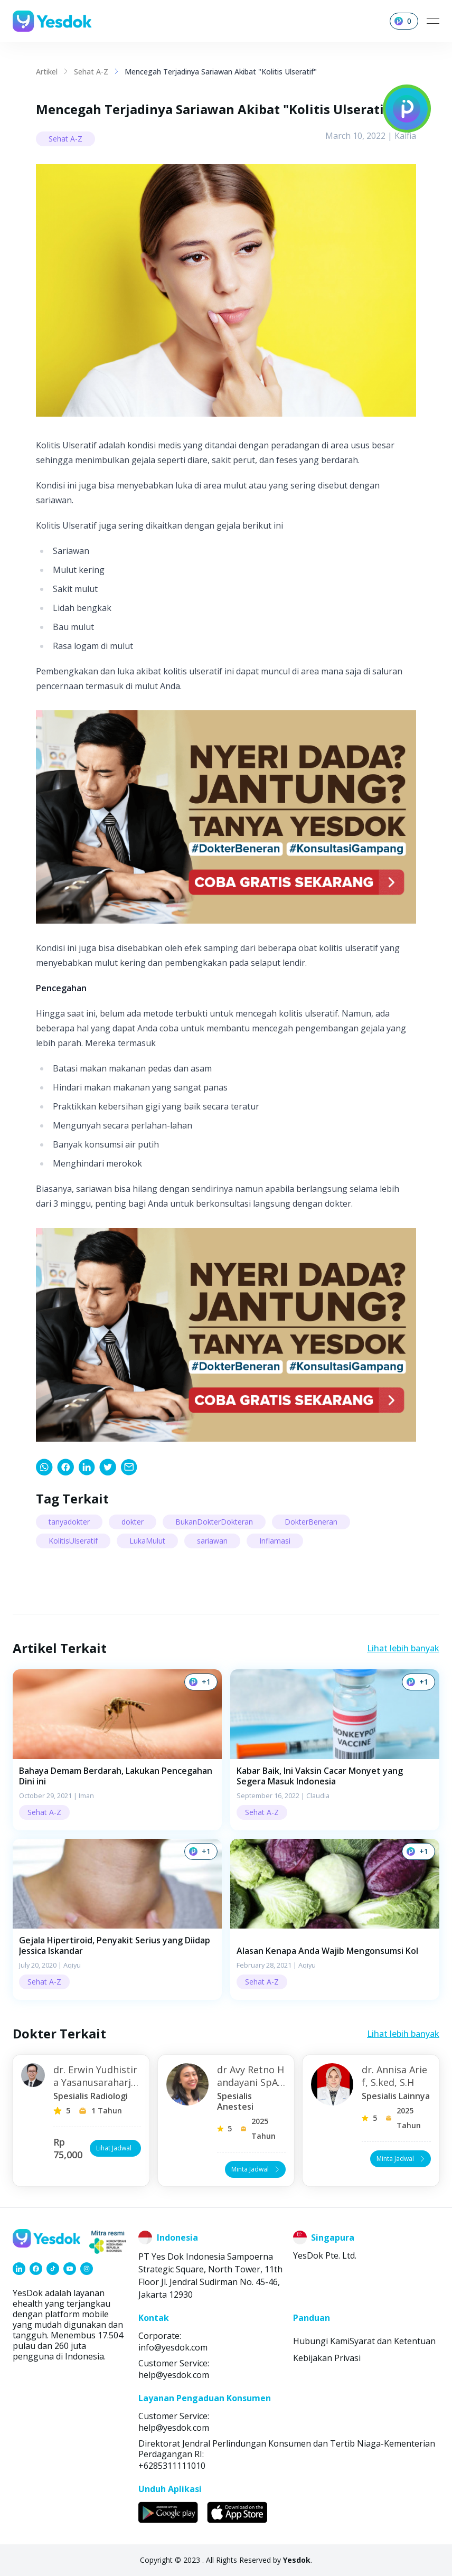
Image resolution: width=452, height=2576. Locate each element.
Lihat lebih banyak (403, 1648)
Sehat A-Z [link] (91, 72)
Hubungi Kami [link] (321, 2341)
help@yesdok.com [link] (173, 2375)
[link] (44, 1467)
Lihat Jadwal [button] (116, 2147)
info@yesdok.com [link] (173, 2347)
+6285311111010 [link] (171, 2465)
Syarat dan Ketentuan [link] (393, 2341)
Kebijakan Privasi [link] (327, 2358)
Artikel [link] (47, 72)
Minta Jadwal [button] (256, 2169)
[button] (117, 1749)
